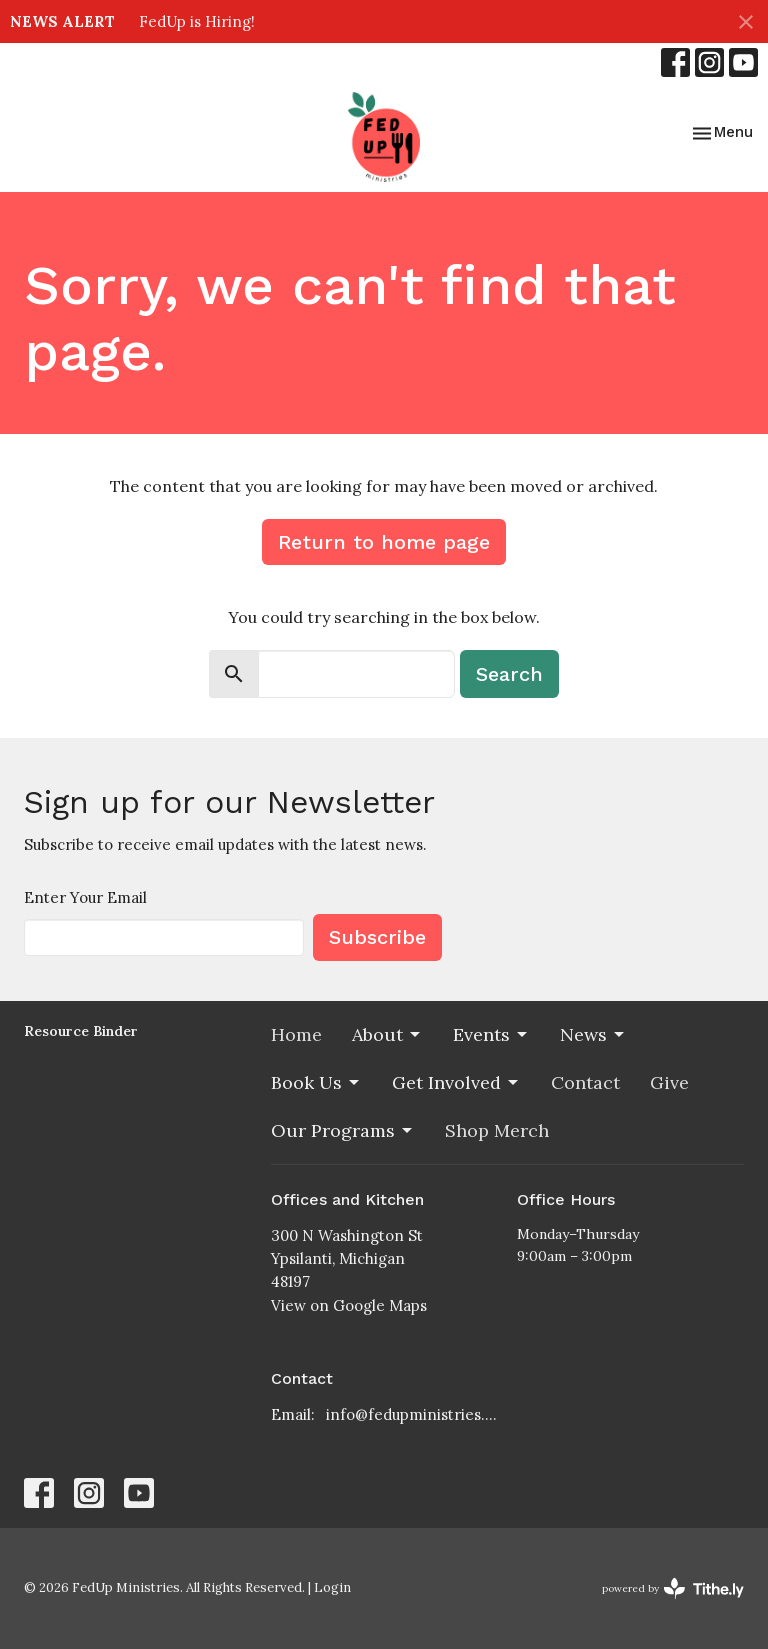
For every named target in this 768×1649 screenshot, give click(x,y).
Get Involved (456, 1082)
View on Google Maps (349, 1305)
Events (491, 1034)
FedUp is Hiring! (197, 21)
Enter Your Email (85, 897)
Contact (585, 1082)
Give (669, 1082)
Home (296, 1034)
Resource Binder (81, 1031)
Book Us (316, 1082)
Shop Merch (497, 1130)
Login (332, 1587)
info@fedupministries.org (412, 1414)
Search (509, 674)
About (387, 1034)
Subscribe (377, 937)
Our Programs (343, 1130)
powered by (673, 1588)
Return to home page (384, 542)
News (593, 1034)
